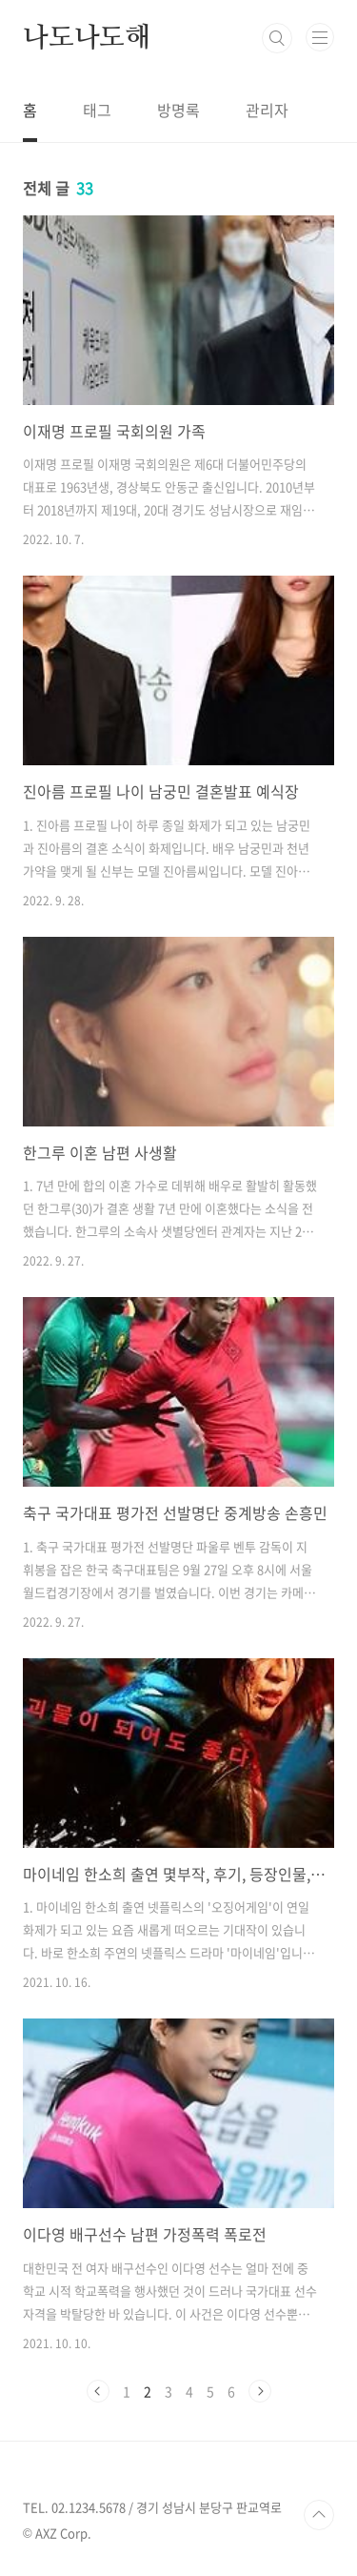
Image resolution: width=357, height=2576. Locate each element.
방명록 (178, 109)
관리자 (267, 109)
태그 (97, 109)
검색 (277, 38)
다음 (259, 2391)
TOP (319, 2515)
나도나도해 (86, 38)
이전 (98, 2391)
